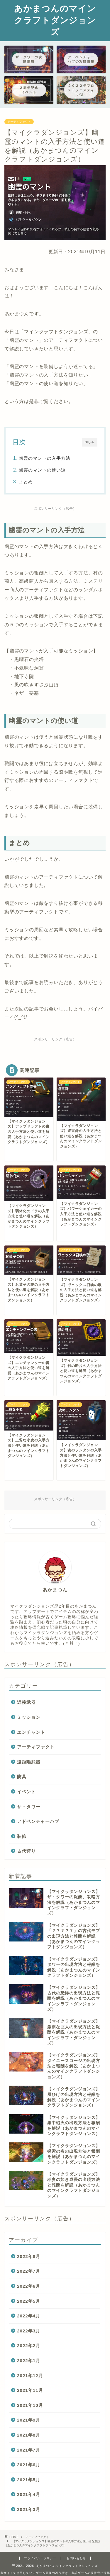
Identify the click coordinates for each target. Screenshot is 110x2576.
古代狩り (26, 1851)
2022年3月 (28, 2330)
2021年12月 (30, 2375)
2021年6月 (28, 2464)
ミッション (28, 1717)
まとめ (26, 481)
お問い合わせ (76, 2558)
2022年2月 (28, 2345)
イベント (26, 1791)
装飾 (21, 1836)
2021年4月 (28, 2494)
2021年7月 (28, 2449)
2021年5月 (28, 2479)
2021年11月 (30, 2390)
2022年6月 (28, 2286)
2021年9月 (28, 2419)
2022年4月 (28, 2315)
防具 (21, 1776)
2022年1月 (28, 2360)
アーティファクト (19, 121)
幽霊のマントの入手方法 (44, 458)
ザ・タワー (28, 1806)
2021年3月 (28, 2509)
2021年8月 (28, 2434)
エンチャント (31, 1732)
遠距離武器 (28, 1761)
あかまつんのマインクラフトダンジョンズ (55, 20)
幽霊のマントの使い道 (42, 469)
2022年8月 (28, 2256)
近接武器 (26, 1702)
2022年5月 (28, 2301)
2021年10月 (30, 2405)
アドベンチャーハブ (38, 1821)
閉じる (89, 442)
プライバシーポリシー (40, 2558)
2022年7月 (28, 2271)
